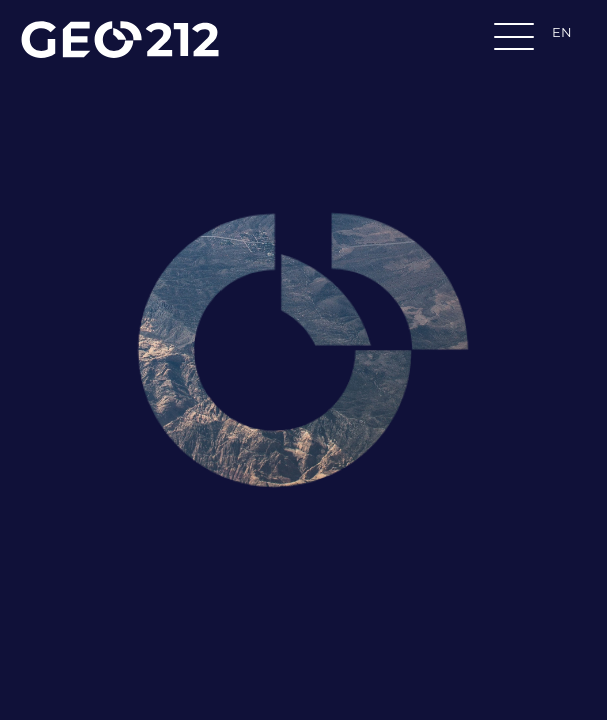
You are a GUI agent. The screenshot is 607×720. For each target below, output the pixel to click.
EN (562, 32)
